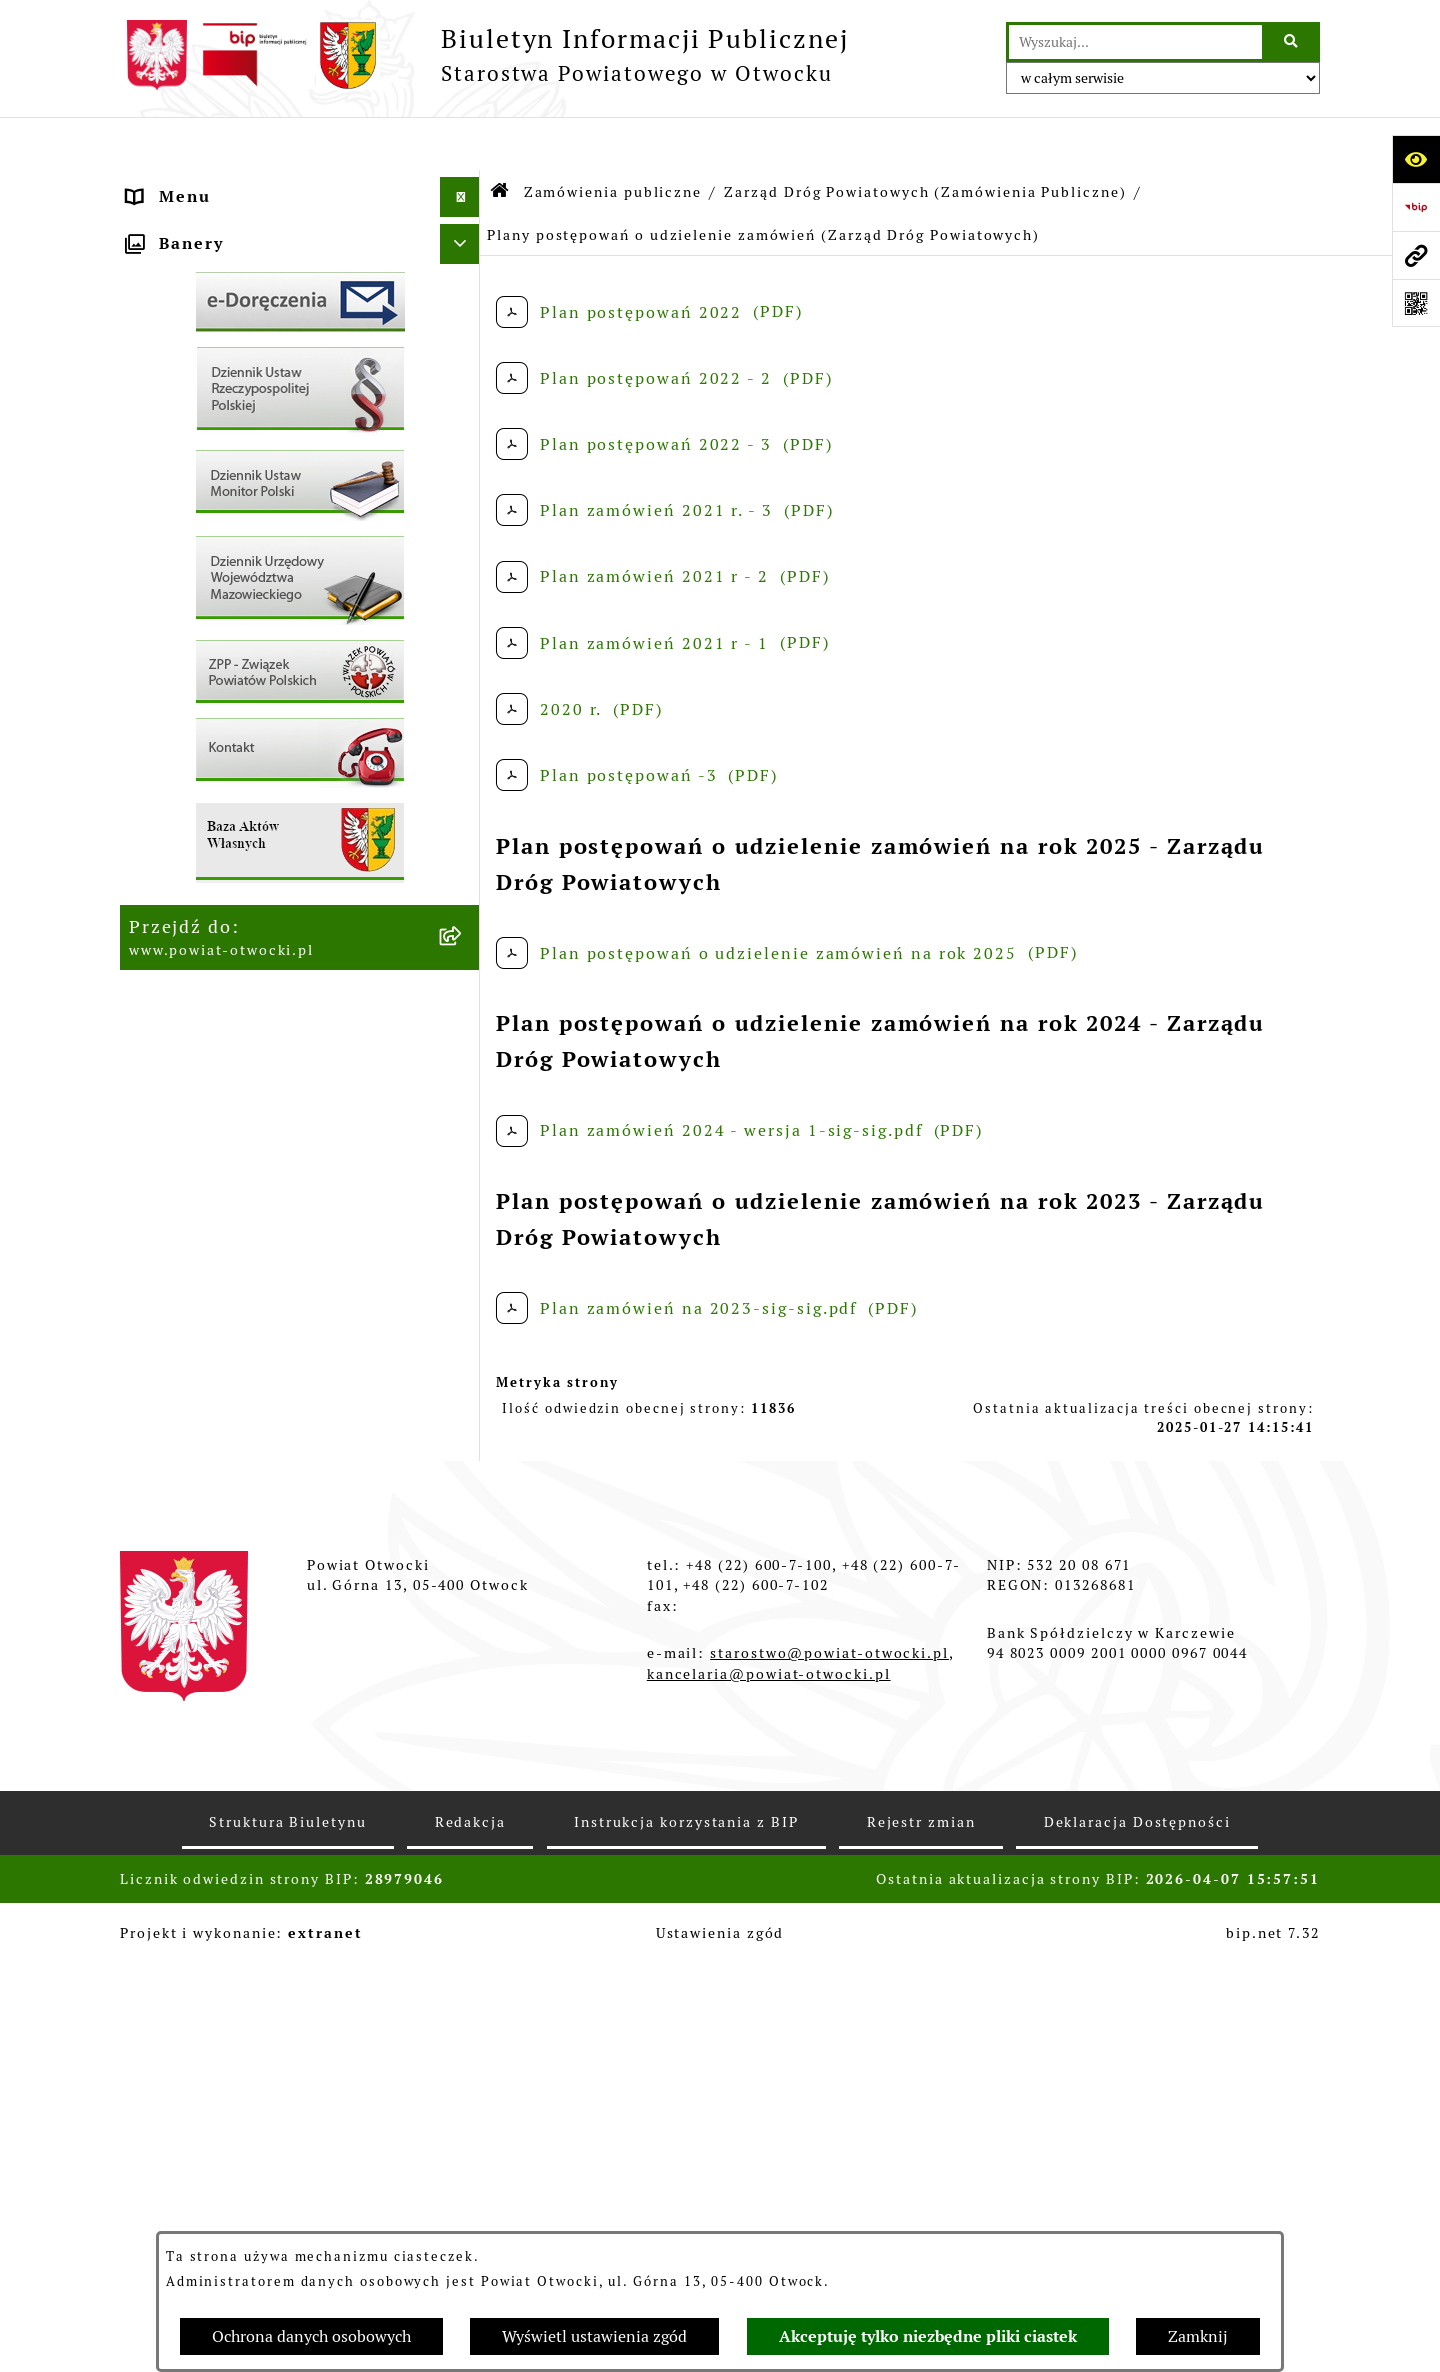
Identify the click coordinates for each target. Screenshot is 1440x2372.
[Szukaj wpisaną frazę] (1292, 42)
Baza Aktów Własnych (224, 1095)
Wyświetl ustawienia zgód (594, 2336)
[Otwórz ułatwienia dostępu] (1416, 159)
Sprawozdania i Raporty (234, 623)
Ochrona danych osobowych (311, 2336)
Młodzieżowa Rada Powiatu (249, 263)
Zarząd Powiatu (197, 223)
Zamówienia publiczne (228, 807)
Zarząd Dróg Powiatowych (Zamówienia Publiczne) (925, 138)
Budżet (159, 967)
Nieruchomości (194, 767)
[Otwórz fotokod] (1416, 303)
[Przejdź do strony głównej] (484, 55)
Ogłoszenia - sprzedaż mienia (260, 583)
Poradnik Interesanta (223, 303)
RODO (154, 423)
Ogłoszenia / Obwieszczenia (253, 543)
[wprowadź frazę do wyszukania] (1135, 42)
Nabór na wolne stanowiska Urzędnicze (251, 715)
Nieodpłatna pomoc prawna (250, 383)
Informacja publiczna (223, 463)
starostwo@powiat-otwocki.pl (829, 2061)
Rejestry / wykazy (206, 663)
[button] (464, 264)
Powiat (159, 343)
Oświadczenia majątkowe (239, 927)
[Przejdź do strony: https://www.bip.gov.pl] (1416, 207)
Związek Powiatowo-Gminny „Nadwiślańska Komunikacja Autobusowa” (255, 1031)
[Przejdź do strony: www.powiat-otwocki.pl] (1416, 255)
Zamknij (1198, 2336)
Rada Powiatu (188, 183)
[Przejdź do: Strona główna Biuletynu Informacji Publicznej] (500, 139)
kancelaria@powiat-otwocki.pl (769, 2081)
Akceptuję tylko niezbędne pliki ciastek (928, 2336)
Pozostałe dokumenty (223, 503)
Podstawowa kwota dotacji (246, 847)
